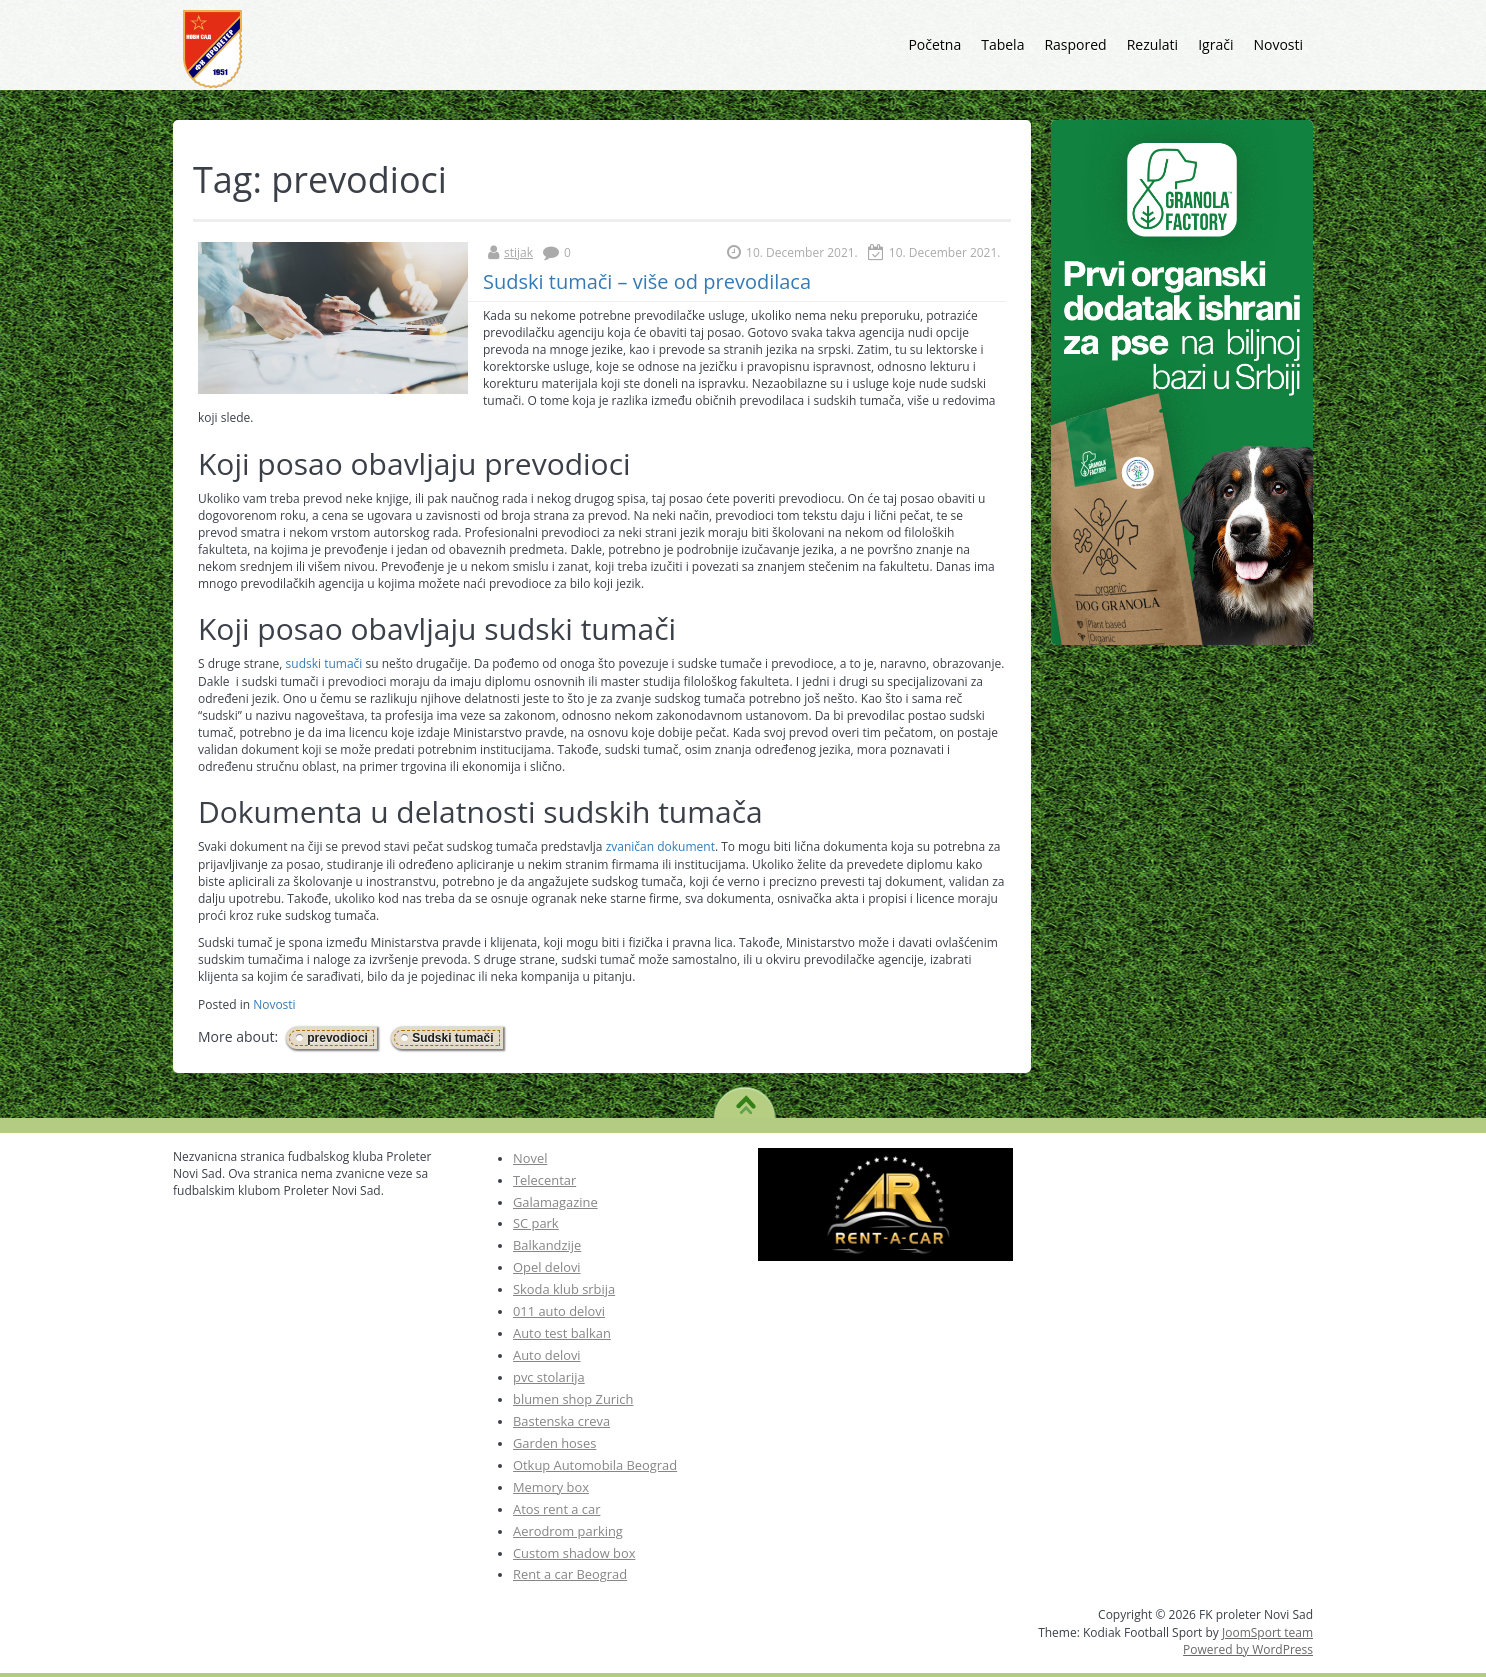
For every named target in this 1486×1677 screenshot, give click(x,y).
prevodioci (337, 1038)
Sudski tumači (452, 1038)
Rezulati (1153, 44)
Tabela (1002, 44)
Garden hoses (554, 1443)
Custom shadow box (574, 1553)
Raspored (1075, 44)
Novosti (1278, 44)
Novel (530, 1158)
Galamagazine (555, 1202)
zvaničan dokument (660, 846)
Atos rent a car (556, 1509)
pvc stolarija (549, 1377)
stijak (518, 252)
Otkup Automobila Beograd (595, 1465)
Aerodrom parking (568, 1531)
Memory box (551, 1487)
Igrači (1215, 44)
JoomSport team (1267, 1632)
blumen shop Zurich (573, 1399)
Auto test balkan (562, 1333)
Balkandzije (547, 1245)
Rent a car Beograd (570, 1574)
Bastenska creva (561, 1421)
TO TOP (745, 1098)
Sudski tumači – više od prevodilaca (647, 281)
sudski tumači (326, 663)
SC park (536, 1223)
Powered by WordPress (1248, 1649)
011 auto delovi (559, 1311)
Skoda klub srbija (564, 1289)
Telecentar (544, 1180)
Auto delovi (547, 1355)
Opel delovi (547, 1267)
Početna (934, 44)
